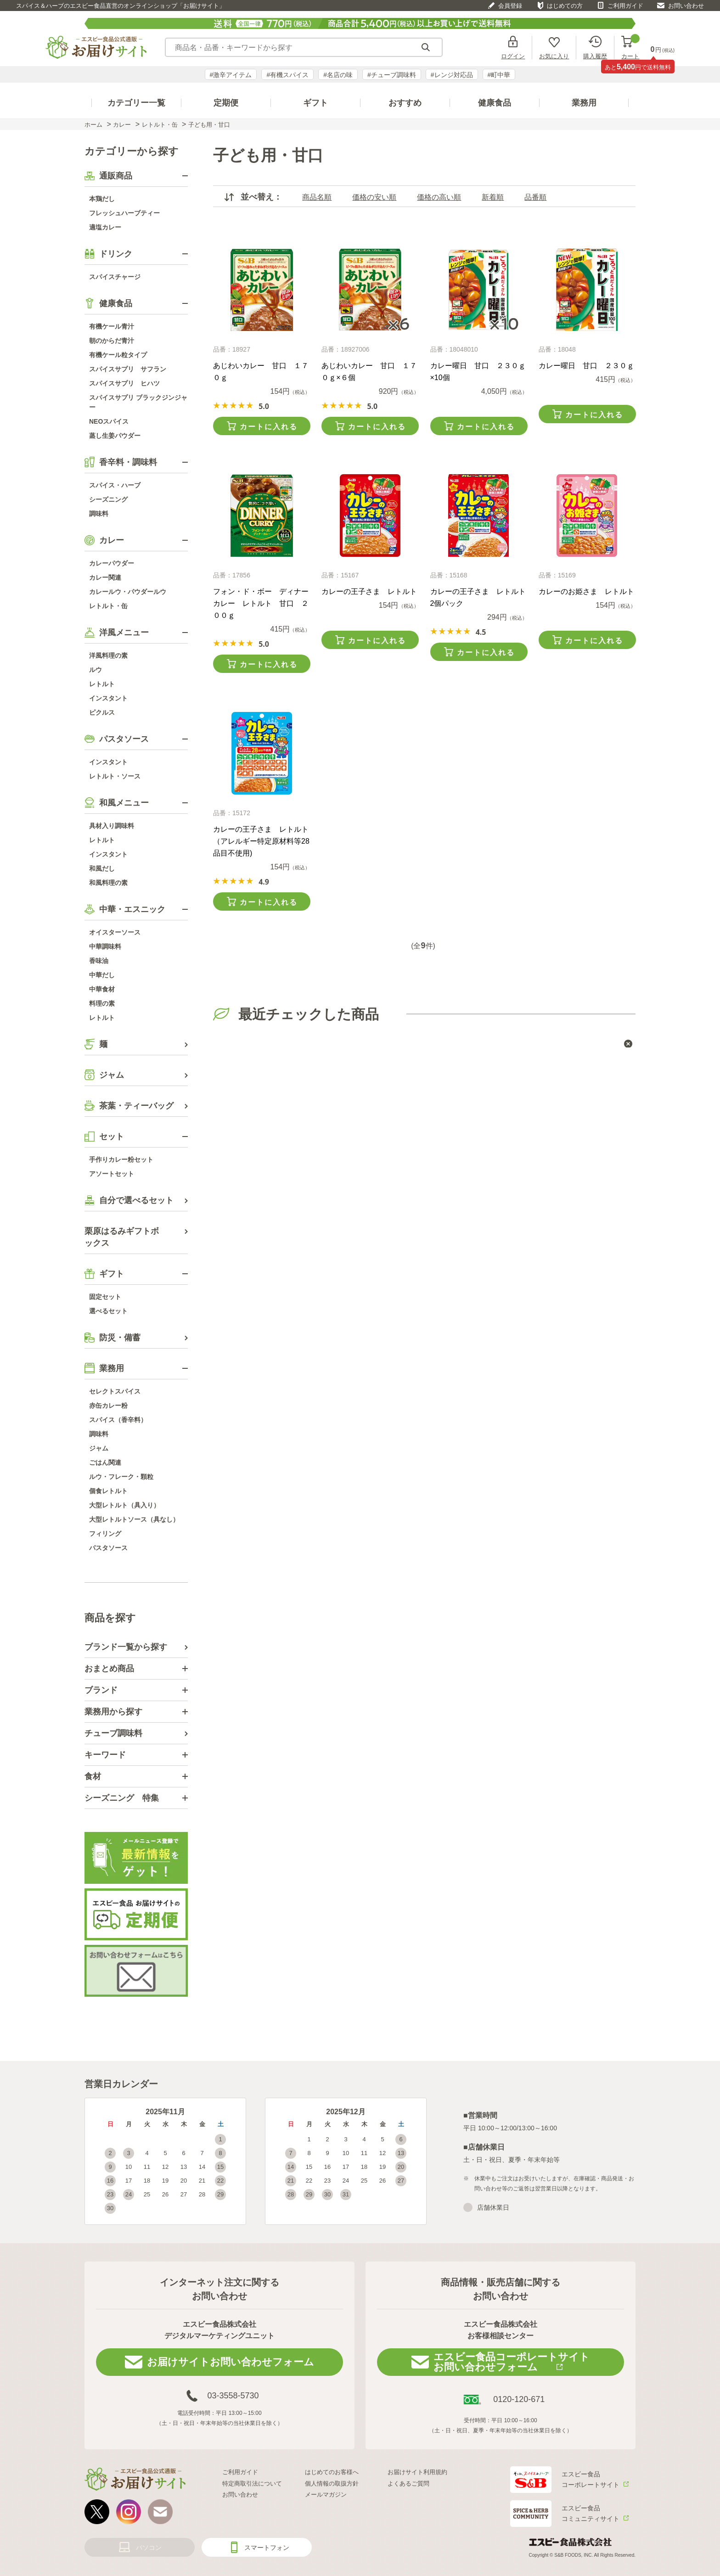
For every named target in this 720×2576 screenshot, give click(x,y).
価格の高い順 (439, 197)
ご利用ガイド (625, 5)
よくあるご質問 (408, 2483)
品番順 (535, 197)
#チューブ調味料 (391, 74)
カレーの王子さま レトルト (369, 591)
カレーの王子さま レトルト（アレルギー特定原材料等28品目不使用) (261, 841)
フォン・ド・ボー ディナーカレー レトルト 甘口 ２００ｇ (261, 603)
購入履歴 (595, 56)
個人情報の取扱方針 (332, 2483)
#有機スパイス (287, 74)
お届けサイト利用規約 (417, 2472)
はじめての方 (565, 5)
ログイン (513, 56)
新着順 (493, 197)
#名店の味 (338, 74)
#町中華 (499, 74)
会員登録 (510, 5)
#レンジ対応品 (452, 74)
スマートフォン (266, 2547)
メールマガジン (326, 2494)
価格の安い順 (374, 197)
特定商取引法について (252, 2483)
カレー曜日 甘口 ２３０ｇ (586, 366)
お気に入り (554, 56)
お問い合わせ (686, 5)
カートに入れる (269, 427)
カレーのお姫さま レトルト (586, 591)
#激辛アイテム (231, 74)
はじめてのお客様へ (332, 2472)
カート (630, 47)
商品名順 (317, 197)
